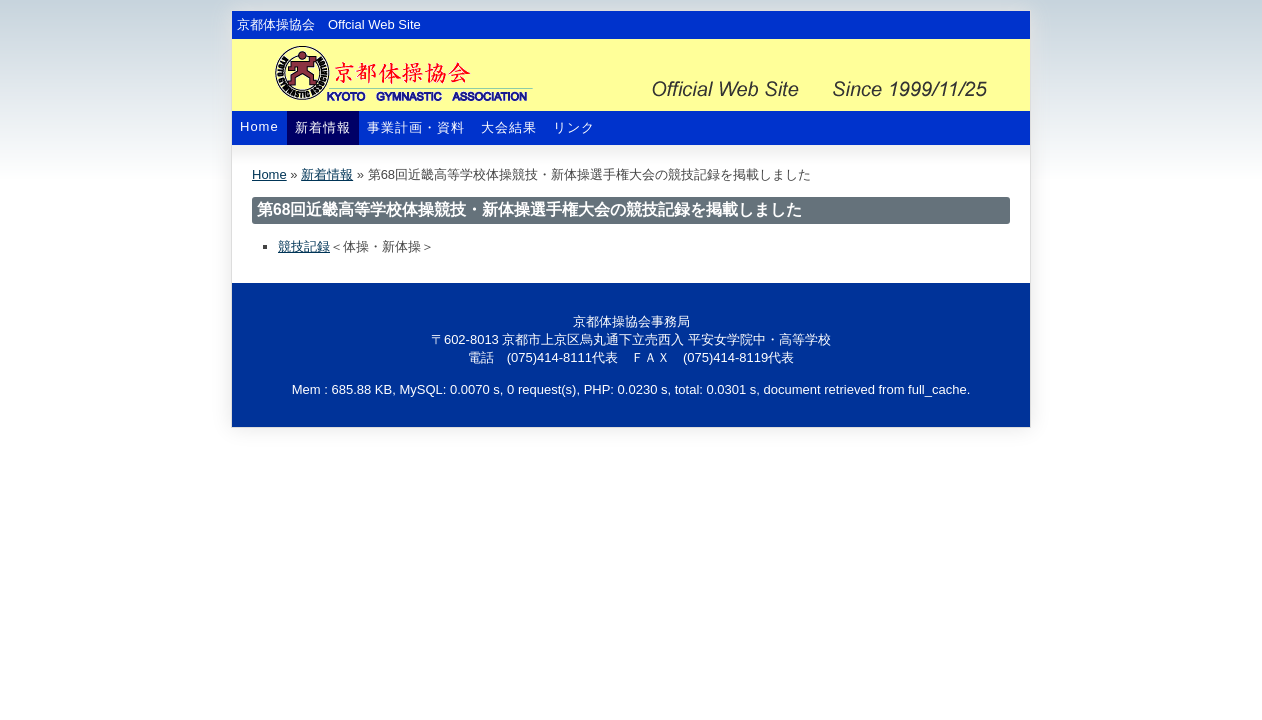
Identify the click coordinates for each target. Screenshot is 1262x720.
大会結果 (509, 127)
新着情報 (323, 127)
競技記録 (304, 246)
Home (259, 126)
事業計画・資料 (416, 127)
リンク (574, 127)
